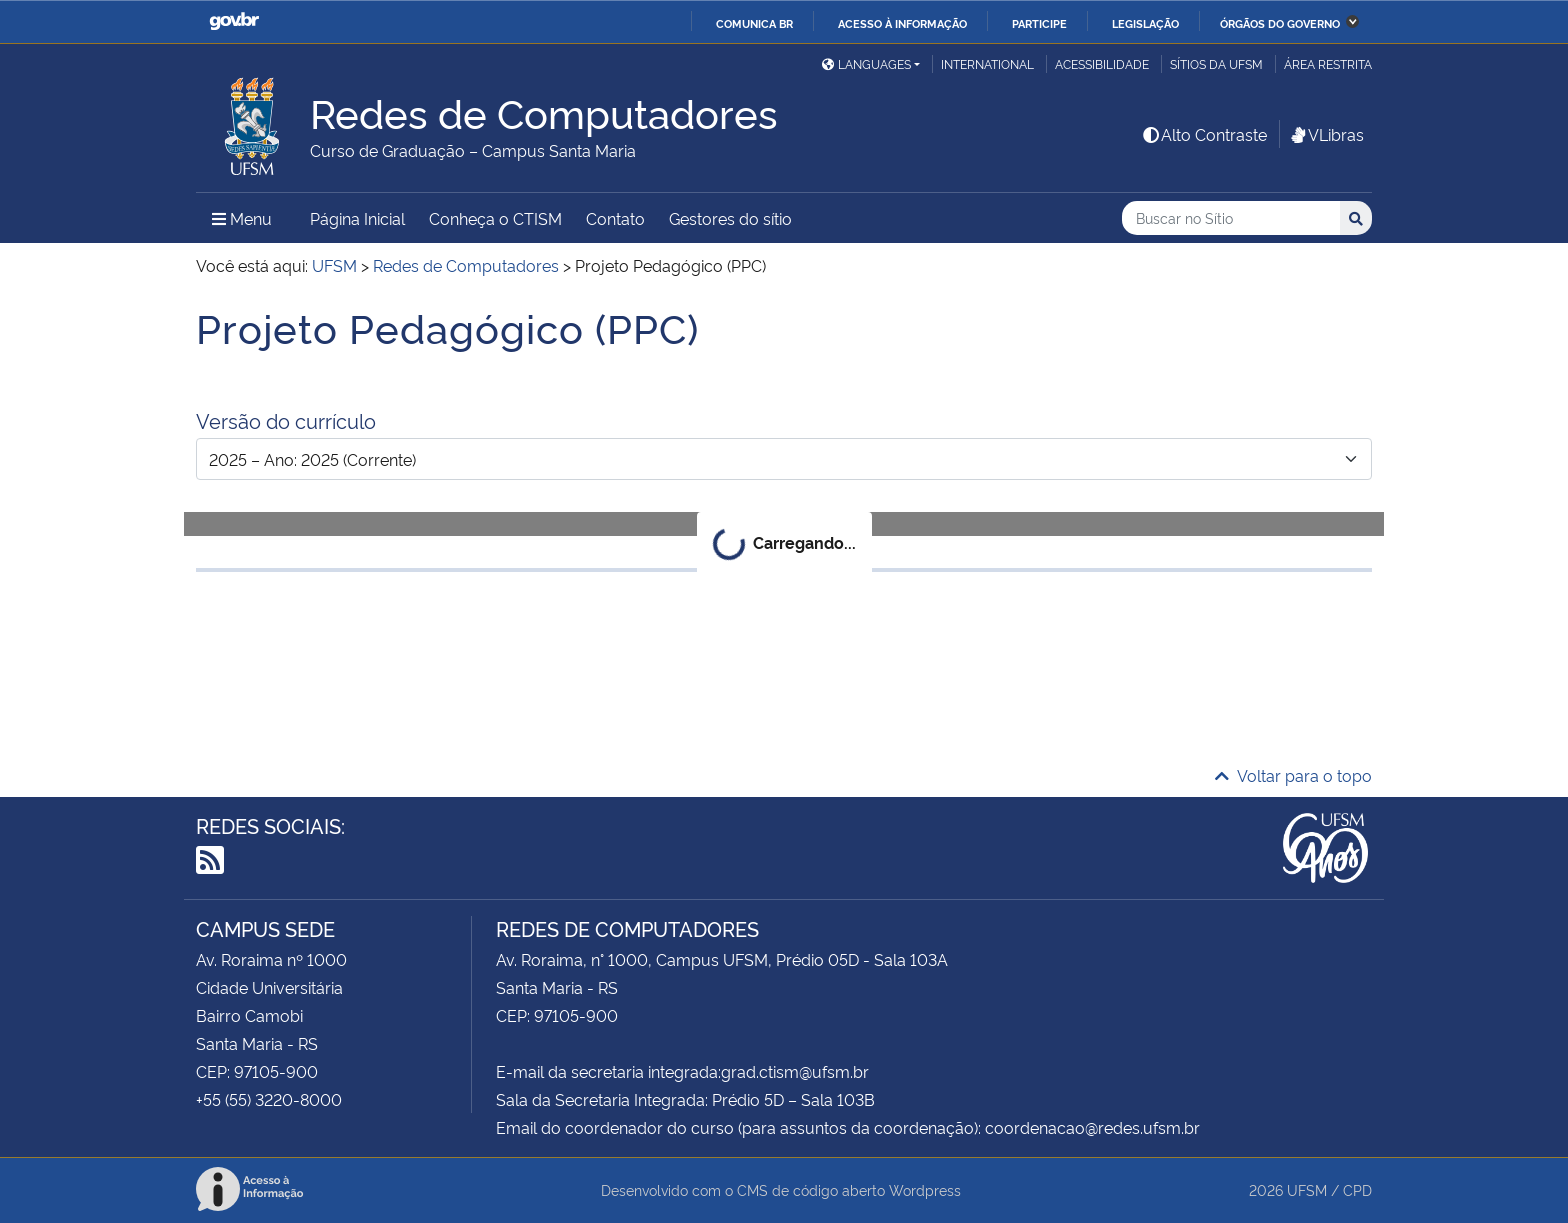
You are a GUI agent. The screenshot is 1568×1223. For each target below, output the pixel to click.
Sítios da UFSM (1216, 63)
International (987, 63)
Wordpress (925, 1189)
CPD (1357, 1189)
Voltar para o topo (1293, 775)
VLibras (1326, 134)
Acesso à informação (902, 23)
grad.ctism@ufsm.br (795, 1071)
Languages (866, 63)
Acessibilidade (1102, 63)
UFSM (1307, 1189)
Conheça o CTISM (495, 218)
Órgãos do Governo (1280, 23)
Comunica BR (754, 23)
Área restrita (1328, 63)
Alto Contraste (1204, 134)
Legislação (1145, 23)
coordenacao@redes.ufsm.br (1092, 1127)
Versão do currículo (286, 420)
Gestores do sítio (730, 218)
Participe (1039, 23)
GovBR (234, 21)
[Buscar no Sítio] (1231, 218)
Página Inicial (357, 218)
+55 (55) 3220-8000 (269, 1099)
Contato (615, 218)
